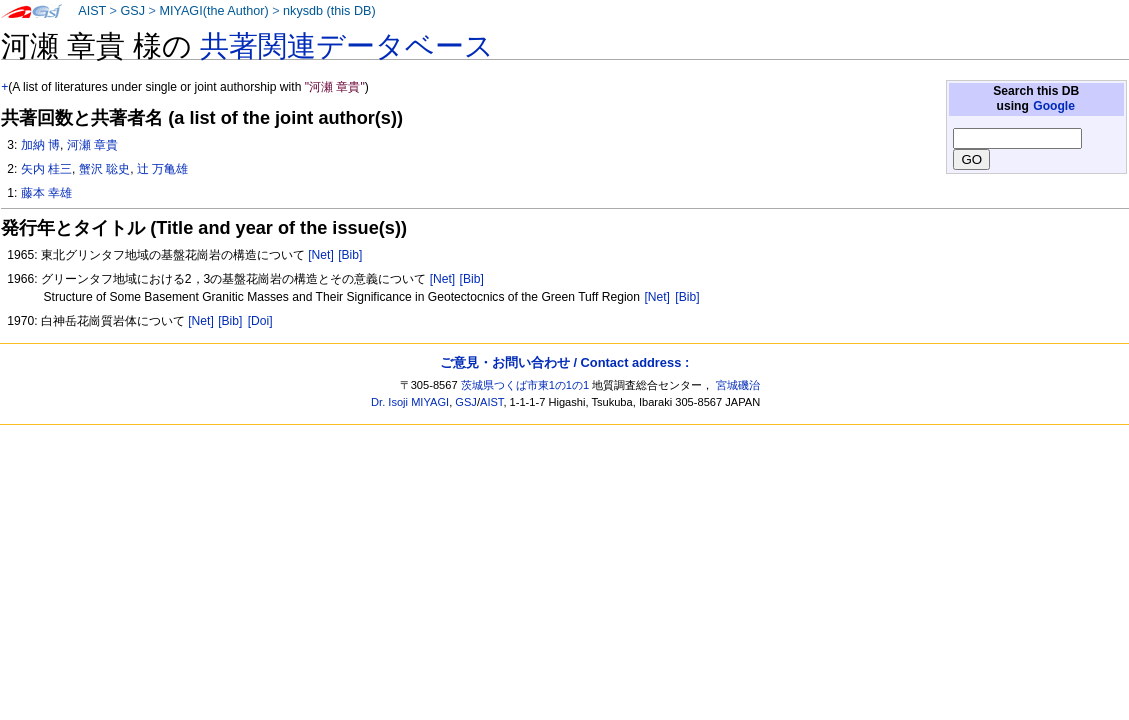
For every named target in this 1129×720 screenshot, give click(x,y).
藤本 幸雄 (46, 193)
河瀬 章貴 (92, 145)
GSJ (132, 11)
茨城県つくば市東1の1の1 (525, 385)
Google (1054, 106)
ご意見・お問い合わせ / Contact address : (564, 362)
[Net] (321, 255)
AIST (92, 11)
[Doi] (260, 321)
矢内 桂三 (46, 169)
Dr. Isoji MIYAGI (410, 402)
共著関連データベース (347, 46)
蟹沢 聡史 (104, 169)
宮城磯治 (738, 385)
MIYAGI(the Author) (213, 11)
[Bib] (350, 255)
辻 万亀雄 (162, 169)
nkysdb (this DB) (329, 11)
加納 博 (40, 145)
